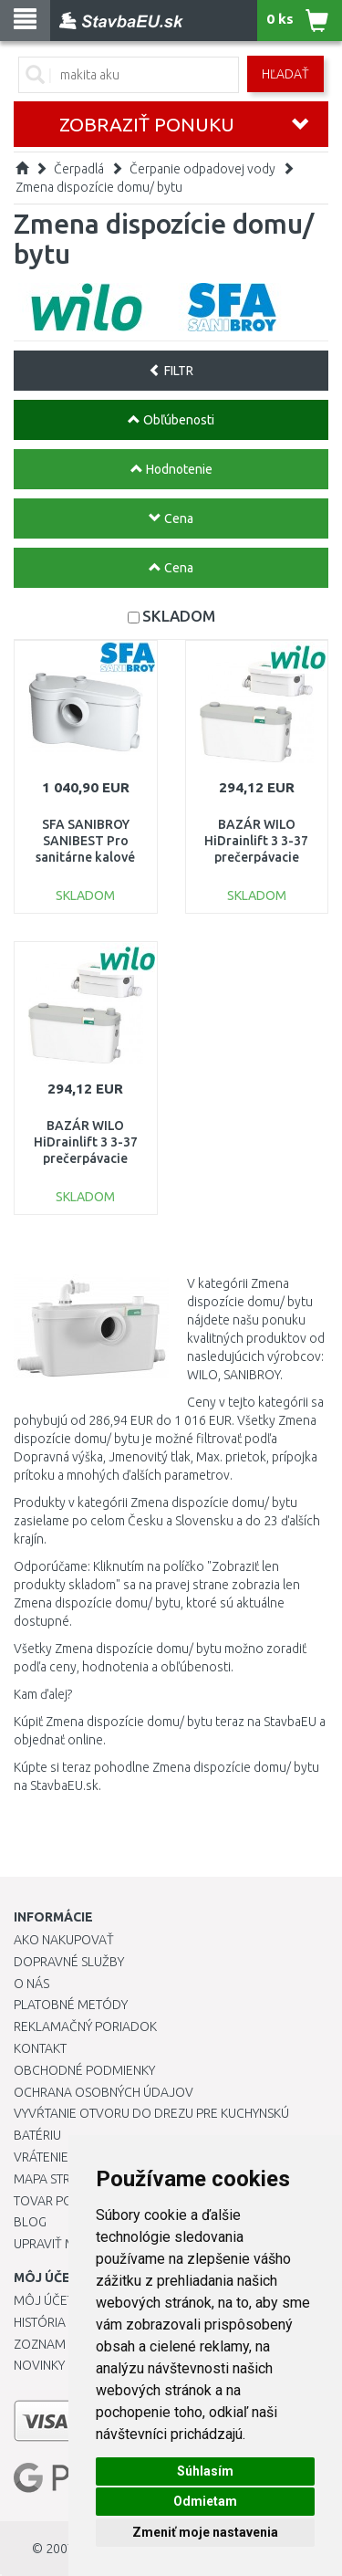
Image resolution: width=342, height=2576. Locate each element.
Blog (30, 2222)
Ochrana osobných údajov (103, 2092)
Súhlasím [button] (205, 2471)
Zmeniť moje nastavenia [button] (205, 2532)
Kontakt (40, 2048)
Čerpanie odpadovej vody (202, 169)
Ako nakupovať (64, 1939)
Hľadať (285, 74)
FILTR (171, 370)
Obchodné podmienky (84, 2070)
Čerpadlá (79, 169)
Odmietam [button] (205, 2501)
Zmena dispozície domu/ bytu (99, 187)
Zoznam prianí (59, 2344)
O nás (31, 1983)
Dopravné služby (69, 1961)
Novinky (39, 2365)
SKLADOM (178, 615)
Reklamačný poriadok (85, 2026)
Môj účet (44, 2300)
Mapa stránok (59, 2179)
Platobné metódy (71, 2004)
